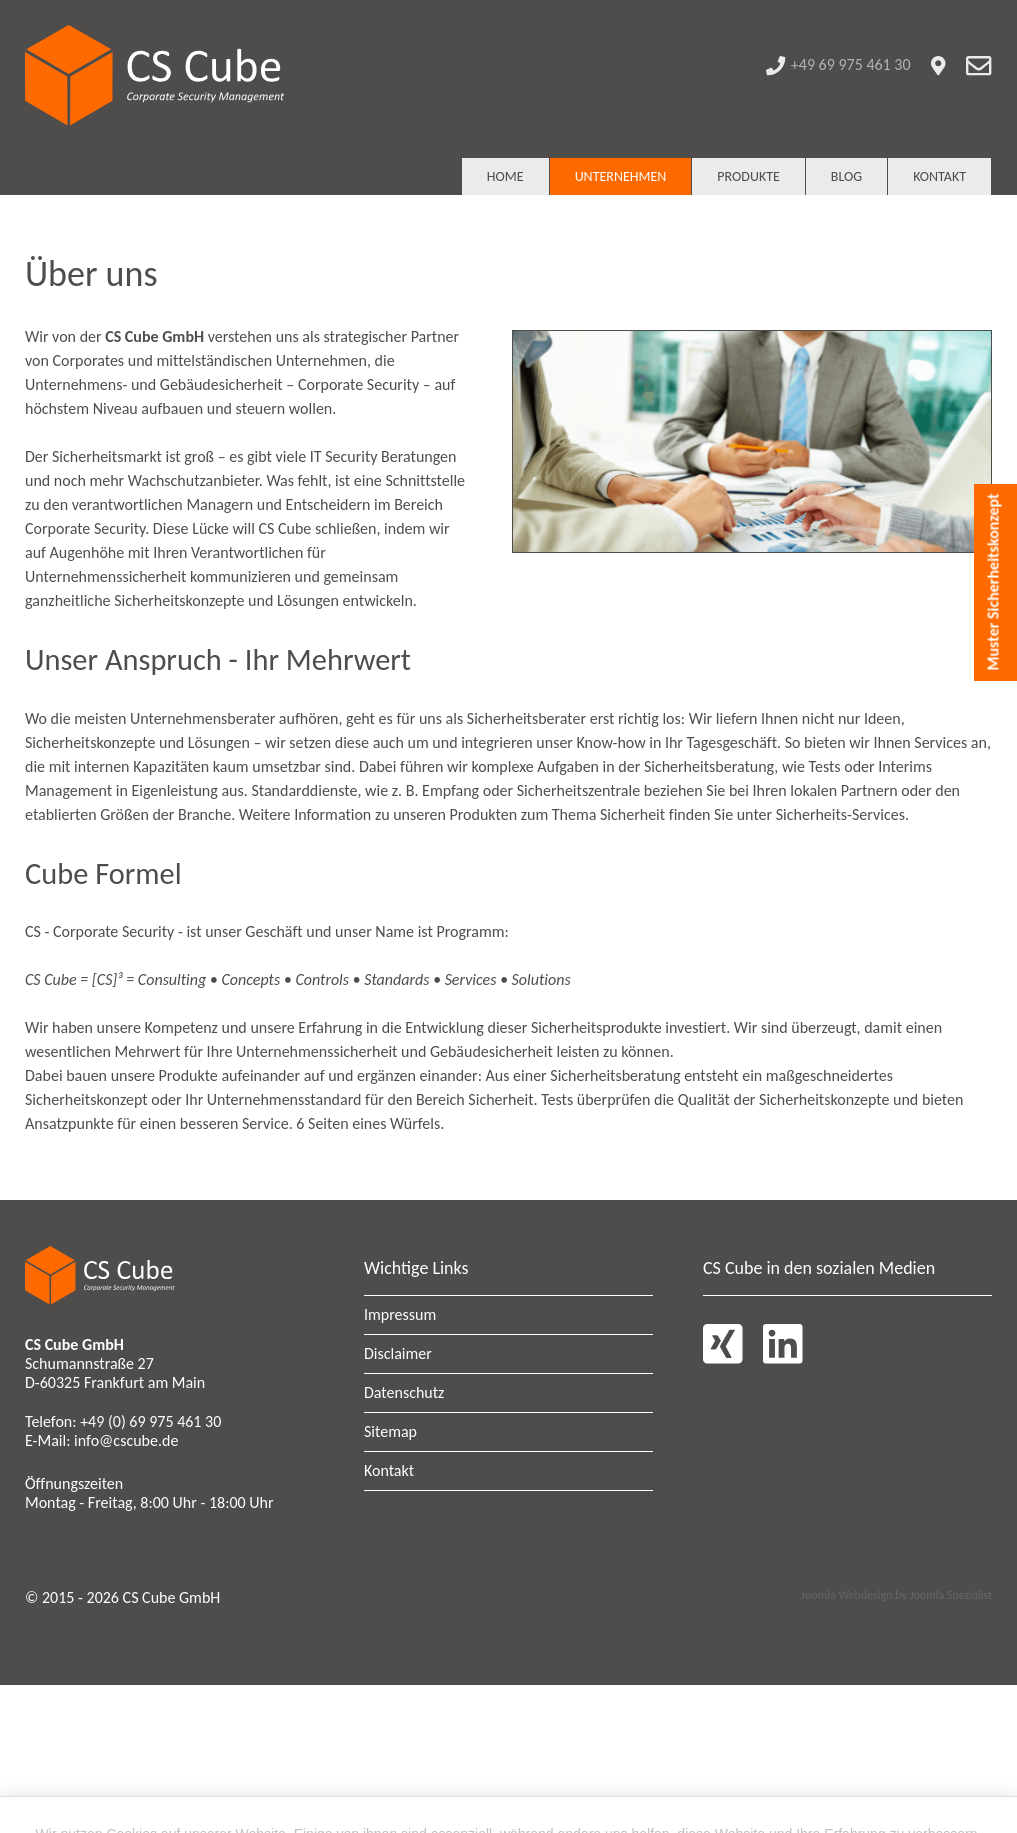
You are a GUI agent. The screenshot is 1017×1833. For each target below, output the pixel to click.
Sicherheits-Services (840, 814)
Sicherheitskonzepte (179, 600)
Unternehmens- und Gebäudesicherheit (154, 384)
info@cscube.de (126, 1440)
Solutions (541, 979)
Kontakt (389, 1470)
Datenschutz (404, 1392)
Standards (398, 979)
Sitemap (390, 1431)
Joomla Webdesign (846, 1595)
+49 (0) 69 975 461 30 (150, 1421)
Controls (322, 979)
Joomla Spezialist (951, 1595)
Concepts (252, 979)
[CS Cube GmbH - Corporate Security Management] (155, 79)
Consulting (172, 979)
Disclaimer (398, 1353)
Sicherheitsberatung (709, 766)
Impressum (400, 1314)
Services (472, 979)
